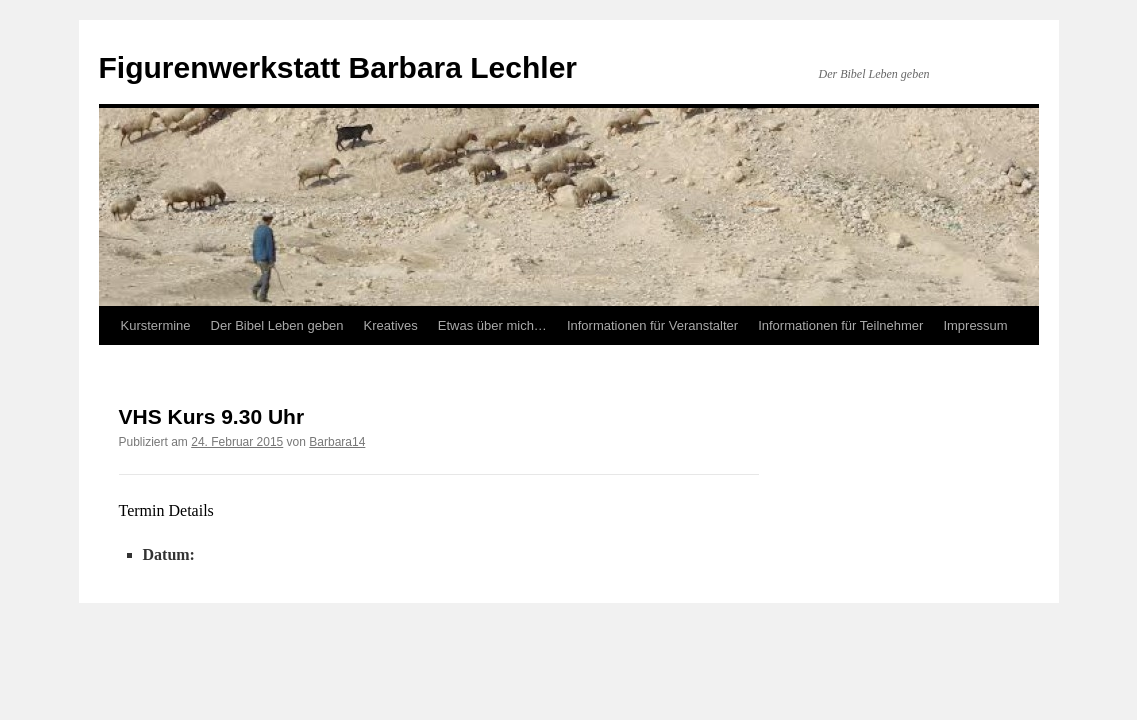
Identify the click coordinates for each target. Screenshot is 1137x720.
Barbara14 (337, 442)
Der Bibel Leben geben (277, 325)
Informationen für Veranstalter (652, 325)
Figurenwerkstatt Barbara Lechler (338, 67)
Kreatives (391, 325)
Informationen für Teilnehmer (840, 325)
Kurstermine (156, 325)
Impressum (975, 325)
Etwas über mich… (492, 325)
